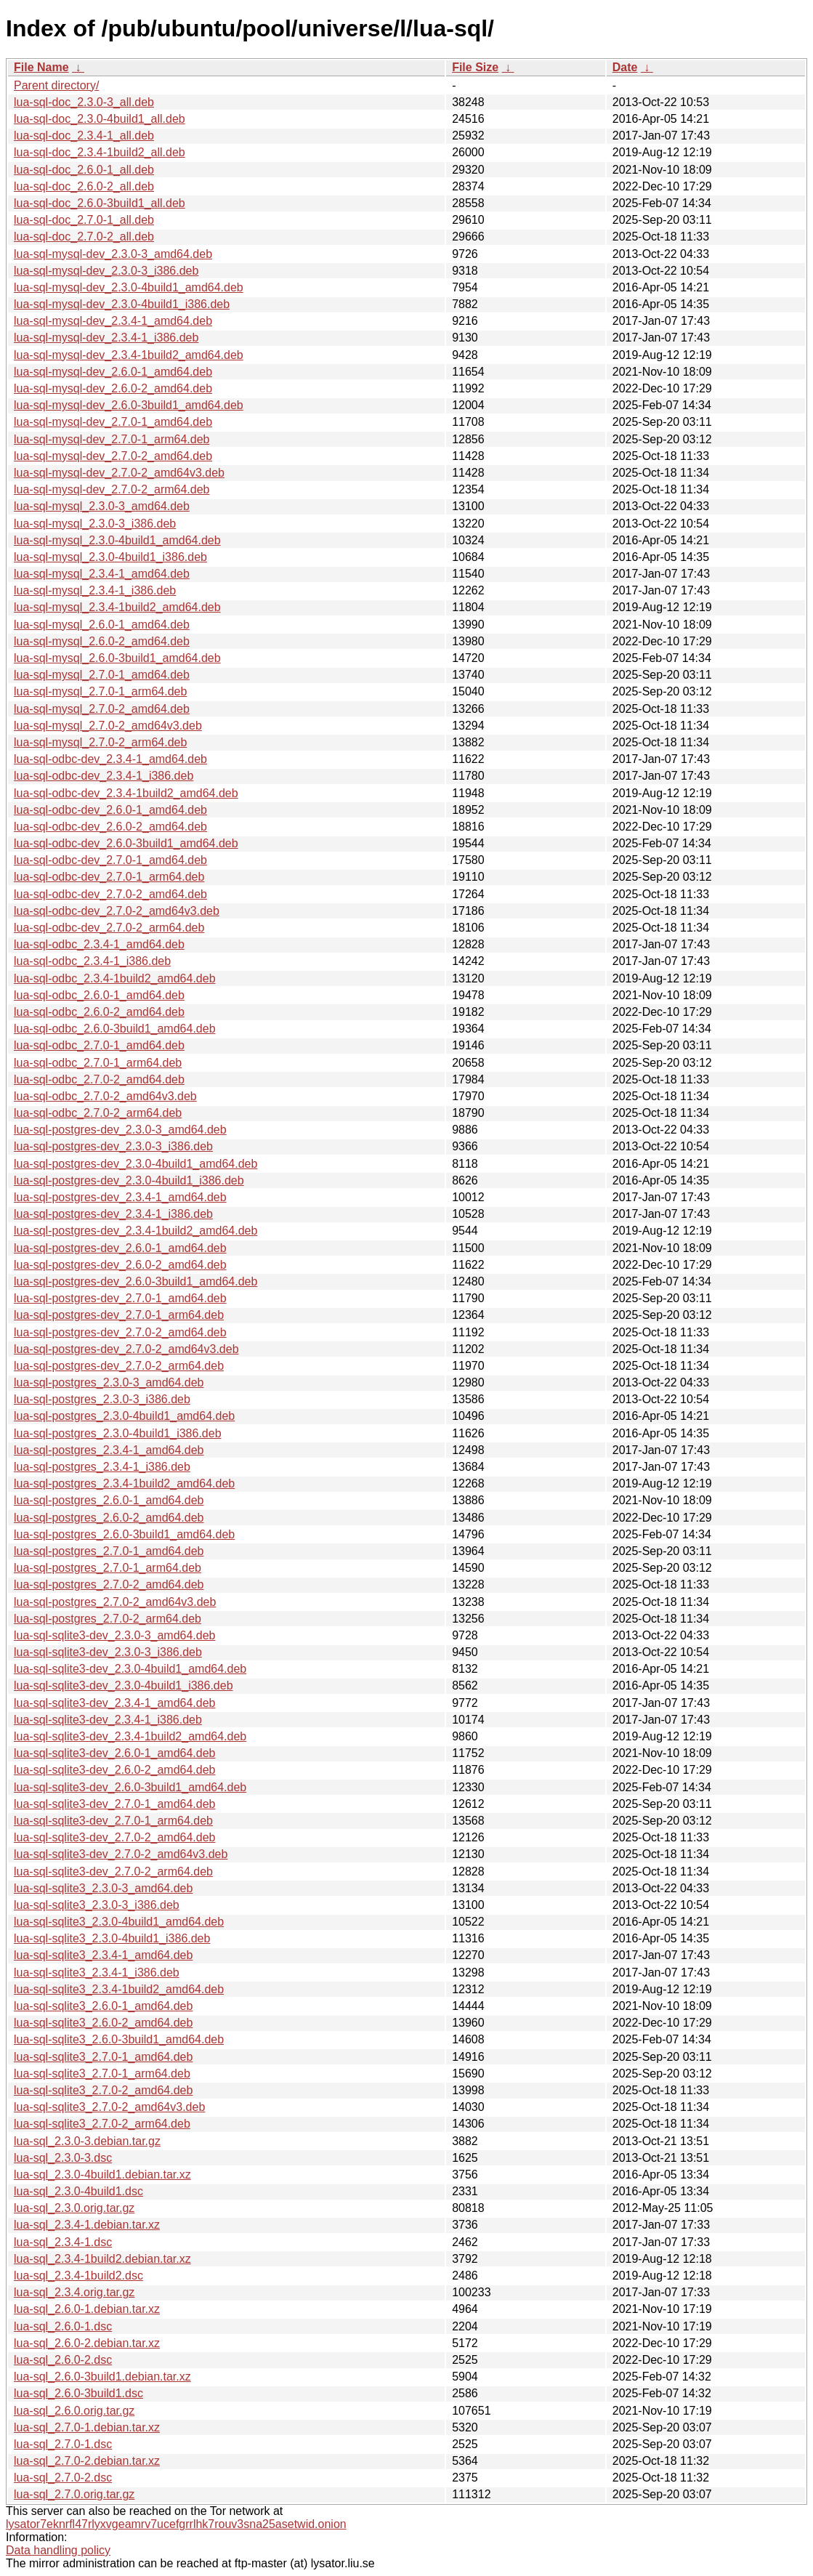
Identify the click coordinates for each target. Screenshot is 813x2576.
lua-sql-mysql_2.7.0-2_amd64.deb (102, 709)
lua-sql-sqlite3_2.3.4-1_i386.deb (96, 1972)
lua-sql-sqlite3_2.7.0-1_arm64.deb (102, 2073)
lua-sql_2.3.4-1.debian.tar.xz (87, 2224)
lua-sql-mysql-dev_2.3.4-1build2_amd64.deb (128, 355)
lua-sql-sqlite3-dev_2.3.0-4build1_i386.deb (123, 1685)
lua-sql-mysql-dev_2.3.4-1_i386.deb (106, 337)
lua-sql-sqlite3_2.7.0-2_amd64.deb (103, 2090)
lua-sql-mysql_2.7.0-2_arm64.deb (100, 742)
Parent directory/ (56, 85)
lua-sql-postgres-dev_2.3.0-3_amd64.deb (120, 1129)
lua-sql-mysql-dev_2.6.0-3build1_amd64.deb (128, 405)
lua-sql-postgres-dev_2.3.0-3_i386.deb (113, 1146)
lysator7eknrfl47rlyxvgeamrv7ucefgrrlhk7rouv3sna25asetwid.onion (176, 2524)
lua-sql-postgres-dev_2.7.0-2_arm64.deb (119, 1366)
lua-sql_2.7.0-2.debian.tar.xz (87, 2461)
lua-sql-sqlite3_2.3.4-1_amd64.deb (103, 1955)
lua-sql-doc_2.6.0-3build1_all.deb (99, 203)
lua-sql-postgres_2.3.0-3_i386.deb (102, 1399)
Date (625, 67)
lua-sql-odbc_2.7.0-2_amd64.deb (99, 1079)
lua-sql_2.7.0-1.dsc (63, 2444)
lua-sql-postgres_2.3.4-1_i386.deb (102, 1467)
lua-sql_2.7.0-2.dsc (63, 2477)
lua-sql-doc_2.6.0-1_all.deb (84, 169)
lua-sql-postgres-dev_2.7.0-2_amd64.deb (120, 1332)
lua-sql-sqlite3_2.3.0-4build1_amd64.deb (119, 1921)
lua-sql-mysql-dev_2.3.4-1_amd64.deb (113, 321)
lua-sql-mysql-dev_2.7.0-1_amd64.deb (113, 422)
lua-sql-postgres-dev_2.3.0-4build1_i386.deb (129, 1180)
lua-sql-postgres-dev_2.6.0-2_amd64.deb (120, 1265)
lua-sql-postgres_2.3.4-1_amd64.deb (109, 1450)
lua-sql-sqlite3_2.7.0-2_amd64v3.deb (109, 2107)
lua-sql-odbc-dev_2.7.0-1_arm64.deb (109, 877)
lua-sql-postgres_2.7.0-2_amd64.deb (109, 1584)
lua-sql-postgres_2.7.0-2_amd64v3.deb (115, 1602)
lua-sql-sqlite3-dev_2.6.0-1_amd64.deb (115, 1753)
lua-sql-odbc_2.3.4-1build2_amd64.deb (115, 978)
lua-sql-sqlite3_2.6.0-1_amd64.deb (103, 2006)
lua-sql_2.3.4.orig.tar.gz (74, 2292)
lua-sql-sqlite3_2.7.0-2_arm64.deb (102, 2123)
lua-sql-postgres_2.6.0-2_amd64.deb (109, 1517)
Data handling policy (58, 2550)
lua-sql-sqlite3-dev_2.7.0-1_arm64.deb (113, 1820)
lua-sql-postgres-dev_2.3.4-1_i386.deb (113, 1214)
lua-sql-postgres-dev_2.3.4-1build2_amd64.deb (135, 1230)
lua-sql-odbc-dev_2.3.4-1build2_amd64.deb (126, 793)
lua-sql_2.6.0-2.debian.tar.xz (87, 2343)
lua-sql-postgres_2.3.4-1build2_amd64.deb (124, 1483)
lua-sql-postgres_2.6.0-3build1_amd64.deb (124, 1534)
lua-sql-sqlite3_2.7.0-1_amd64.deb (103, 2057)
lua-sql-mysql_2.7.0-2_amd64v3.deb (108, 725)
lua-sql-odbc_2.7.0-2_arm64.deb (98, 1113)
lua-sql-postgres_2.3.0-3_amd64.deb (109, 1382)
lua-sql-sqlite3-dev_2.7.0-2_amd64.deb (115, 1837)
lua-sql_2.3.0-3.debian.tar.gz (87, 2141)
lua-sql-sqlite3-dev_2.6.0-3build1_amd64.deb (130, 1787)
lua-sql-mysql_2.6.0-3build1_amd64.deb (117, 658)
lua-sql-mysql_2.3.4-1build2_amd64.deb (117, 607)
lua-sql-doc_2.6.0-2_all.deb (84, 186)
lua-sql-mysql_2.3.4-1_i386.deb (95, 590)
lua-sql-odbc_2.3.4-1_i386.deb (92, 961)
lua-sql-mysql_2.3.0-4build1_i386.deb (110, 557)
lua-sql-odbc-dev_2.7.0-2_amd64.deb (110, 894)
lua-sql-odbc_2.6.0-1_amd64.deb (99, 995)
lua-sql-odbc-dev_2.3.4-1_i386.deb (103, 776)
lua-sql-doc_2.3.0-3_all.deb (84, 102)
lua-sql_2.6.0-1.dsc (63, 2326)
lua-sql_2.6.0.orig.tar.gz (74, 2411)
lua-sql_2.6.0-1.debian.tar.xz (87, 2309)
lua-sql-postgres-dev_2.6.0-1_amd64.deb (120, 1248)
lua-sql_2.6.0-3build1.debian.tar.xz (102, 2376)
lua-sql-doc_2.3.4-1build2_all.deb (99, 152)
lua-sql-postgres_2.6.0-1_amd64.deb (109, 1500)
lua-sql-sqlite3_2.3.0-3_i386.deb (96, 1905)
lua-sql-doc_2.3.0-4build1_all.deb (99, 119)
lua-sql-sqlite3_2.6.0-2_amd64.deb (103, 2022)
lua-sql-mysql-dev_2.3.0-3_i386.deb (106, 271)
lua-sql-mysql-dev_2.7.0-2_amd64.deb (113, 456)
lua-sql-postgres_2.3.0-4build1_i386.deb (118, 1433)
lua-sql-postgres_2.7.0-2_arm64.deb (107, 1618)
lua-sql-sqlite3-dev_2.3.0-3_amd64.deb (115, 1635)
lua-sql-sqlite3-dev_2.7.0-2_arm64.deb (113, 1871)
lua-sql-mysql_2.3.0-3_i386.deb (95, 523)
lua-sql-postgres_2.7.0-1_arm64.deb (107, 1568)
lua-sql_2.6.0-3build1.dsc (78, 2393)
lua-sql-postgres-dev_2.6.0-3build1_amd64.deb (135, 1281)
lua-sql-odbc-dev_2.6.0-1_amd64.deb (110, 810)
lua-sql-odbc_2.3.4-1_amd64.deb (99, 944)
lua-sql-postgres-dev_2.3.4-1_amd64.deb (120, 1197)
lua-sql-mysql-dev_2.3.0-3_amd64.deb (113, 254)
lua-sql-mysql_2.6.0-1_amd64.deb (102, 624)
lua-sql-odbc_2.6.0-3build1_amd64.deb (115, 1028)
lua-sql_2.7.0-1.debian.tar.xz (87, 2427)
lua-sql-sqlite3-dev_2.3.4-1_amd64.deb (115, 1703)
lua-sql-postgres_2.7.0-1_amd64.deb (109, 1551)
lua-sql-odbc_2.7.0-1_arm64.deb (98, 1063)
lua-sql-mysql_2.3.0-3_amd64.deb (102, 506)
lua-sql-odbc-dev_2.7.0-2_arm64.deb (109, 927)
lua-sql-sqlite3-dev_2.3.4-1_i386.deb (108, 1719)
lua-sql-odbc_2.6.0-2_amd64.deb (99, 1012)
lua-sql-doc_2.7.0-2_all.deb (84, 236)
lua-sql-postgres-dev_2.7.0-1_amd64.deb (120, 1298)
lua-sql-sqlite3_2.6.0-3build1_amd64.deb (119, 2039)
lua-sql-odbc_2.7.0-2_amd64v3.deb (105, 1096)
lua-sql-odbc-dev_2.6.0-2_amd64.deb (110, 826)
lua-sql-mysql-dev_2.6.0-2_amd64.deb (113, 388)
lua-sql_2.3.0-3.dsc (63, 2158)
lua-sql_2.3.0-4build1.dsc (78, 2191)
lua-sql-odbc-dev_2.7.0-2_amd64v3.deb (116, 911)
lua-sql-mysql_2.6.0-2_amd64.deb (102, 641)
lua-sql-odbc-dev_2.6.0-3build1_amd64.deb (126, 843)
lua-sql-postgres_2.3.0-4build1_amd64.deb (124, 1416)
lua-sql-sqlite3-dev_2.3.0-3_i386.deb (108, 1652)
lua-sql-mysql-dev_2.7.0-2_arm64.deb (111, 489)
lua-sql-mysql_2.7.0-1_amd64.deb (102, 675)
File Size (475, 67)
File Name (41, 67)
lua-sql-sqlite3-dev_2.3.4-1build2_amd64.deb (130, 1736)
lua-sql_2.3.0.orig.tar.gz (74, 2208)
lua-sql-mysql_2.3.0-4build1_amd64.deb (117, 540)
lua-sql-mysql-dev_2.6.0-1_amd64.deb (113, 372)
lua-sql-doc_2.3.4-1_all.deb (84, 135)
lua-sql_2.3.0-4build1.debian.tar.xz (102, 2174)
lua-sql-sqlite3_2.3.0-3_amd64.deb (103, 1888)
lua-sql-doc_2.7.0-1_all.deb (84, 220)
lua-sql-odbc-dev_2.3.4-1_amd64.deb (110, 759)
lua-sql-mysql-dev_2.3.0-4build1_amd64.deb (128, 287)
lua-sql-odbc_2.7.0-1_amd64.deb (99, 1045)
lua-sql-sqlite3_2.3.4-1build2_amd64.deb (119, 1989)
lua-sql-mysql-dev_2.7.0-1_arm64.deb (111, 439)
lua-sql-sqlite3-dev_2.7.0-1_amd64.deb (115, 1804)
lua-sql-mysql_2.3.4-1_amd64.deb (102, 574)
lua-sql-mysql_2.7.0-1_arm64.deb (100, 691)
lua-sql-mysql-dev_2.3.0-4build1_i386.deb (122, 304)
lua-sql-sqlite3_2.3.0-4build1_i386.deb (112, 1938)
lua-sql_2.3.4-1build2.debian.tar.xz (102, 2259)
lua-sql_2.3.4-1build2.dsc (78, 2275)
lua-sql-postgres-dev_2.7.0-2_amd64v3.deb (126, 1349)
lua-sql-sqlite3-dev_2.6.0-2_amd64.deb (115, 1770)
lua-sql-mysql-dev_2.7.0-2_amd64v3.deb (119, 473)
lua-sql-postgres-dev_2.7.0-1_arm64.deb (119, 1315)
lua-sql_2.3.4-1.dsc (63, 2242)
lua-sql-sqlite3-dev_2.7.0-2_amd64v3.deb (120, 1854)
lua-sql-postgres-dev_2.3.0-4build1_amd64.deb (135, 1164)
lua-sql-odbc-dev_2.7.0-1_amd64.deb (110, 860)
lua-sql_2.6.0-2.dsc (63, 2360)
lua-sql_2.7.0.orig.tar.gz (74, 2494)
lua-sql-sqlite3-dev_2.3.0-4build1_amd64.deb (130, 1669)
